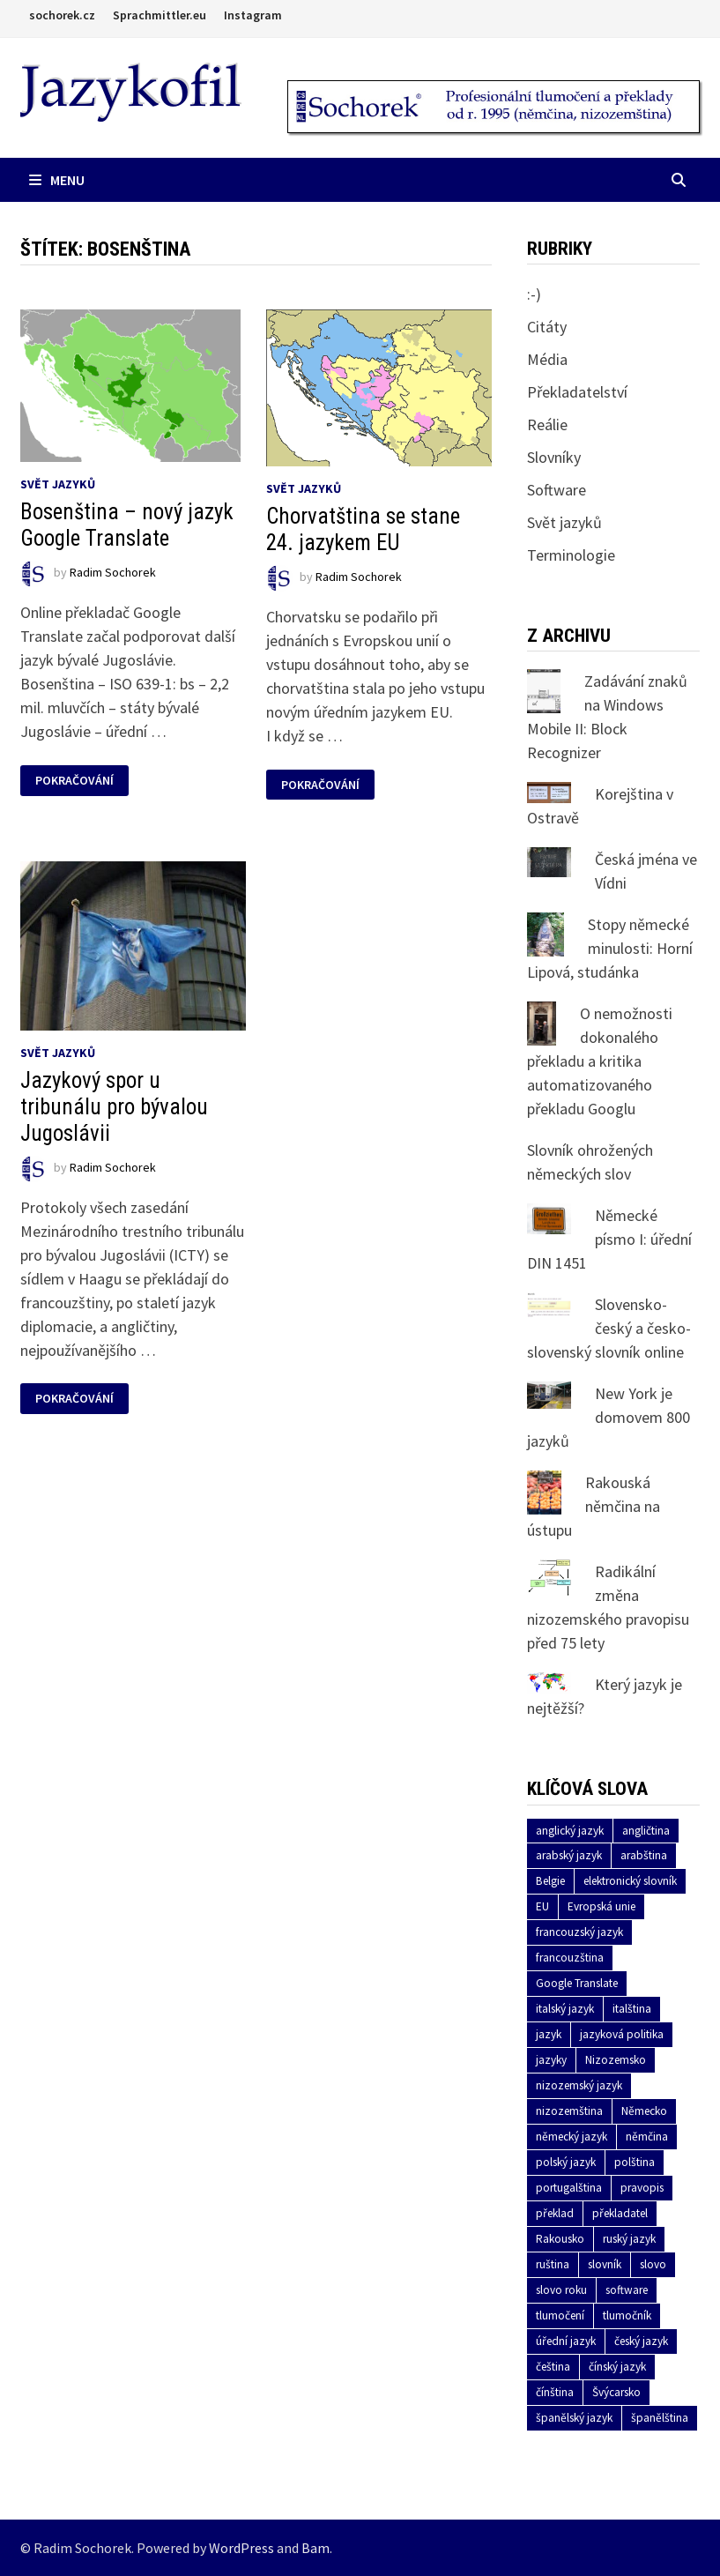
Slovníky (554, 457)
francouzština (570, 1957)
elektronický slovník (630, 1880)
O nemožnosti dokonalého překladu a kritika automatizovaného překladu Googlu (599, 1061)
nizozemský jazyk (579, 2085)
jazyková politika (622, 2034)
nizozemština (569, 2110)
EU (542, 1906)
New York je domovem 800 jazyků (608, 1417)
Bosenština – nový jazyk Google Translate (127, 525)
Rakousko (560, 2238)
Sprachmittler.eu (159, 15)
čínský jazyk (617, 2366)
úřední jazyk (566, 2341)
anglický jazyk (570, 1830)
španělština (659, 2417)
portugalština (569, 2187)
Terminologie (571, 555)
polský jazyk (566, 2162)
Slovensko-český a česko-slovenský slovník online (609, 1328)
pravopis (642, 2187)
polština (634, 2162)
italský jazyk (565, 2008)
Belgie (550, 1880)
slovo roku (561, 2289)
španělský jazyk (574, 2417)
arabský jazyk (569, 1855)
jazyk (548, 2034)
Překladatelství (577, 392)
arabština (643, 1855)
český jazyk (641, 2341)
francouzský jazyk (579, 1932)
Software (556, 490)
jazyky (551, 2059)
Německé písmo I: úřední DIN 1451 (609, 1239)
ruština (552, 2264)
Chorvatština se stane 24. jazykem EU (363, 529)
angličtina (646, 1830)
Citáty (547, 326)
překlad (555, 2213)
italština (631, 2008)
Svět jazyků (57, 484)
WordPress (241, 2548)
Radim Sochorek (113, 573)
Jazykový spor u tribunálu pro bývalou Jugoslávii (114, 1107)
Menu (57, 180)
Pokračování (74, 780)
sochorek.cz (62, 15)
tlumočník (627, 2315)
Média (547, 359)
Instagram (253, 15)
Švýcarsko (616, 2392)
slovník (604, 2264)
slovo (653, 2264)
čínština (555, 2392)
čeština (553, 2366)
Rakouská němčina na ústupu (593, 1506)
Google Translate (577, 1983)
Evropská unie (601, 1906)
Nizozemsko (615, 2059)
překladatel (620, 2213)
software (626, 2289)
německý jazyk (571, 2136)
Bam (315, 2548)
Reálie (547, 424)
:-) (534, 294)
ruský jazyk (629, 2238)
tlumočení (560, 2315)
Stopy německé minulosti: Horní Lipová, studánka (610, 948)
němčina (647, 2136)
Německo (644, 2110)
